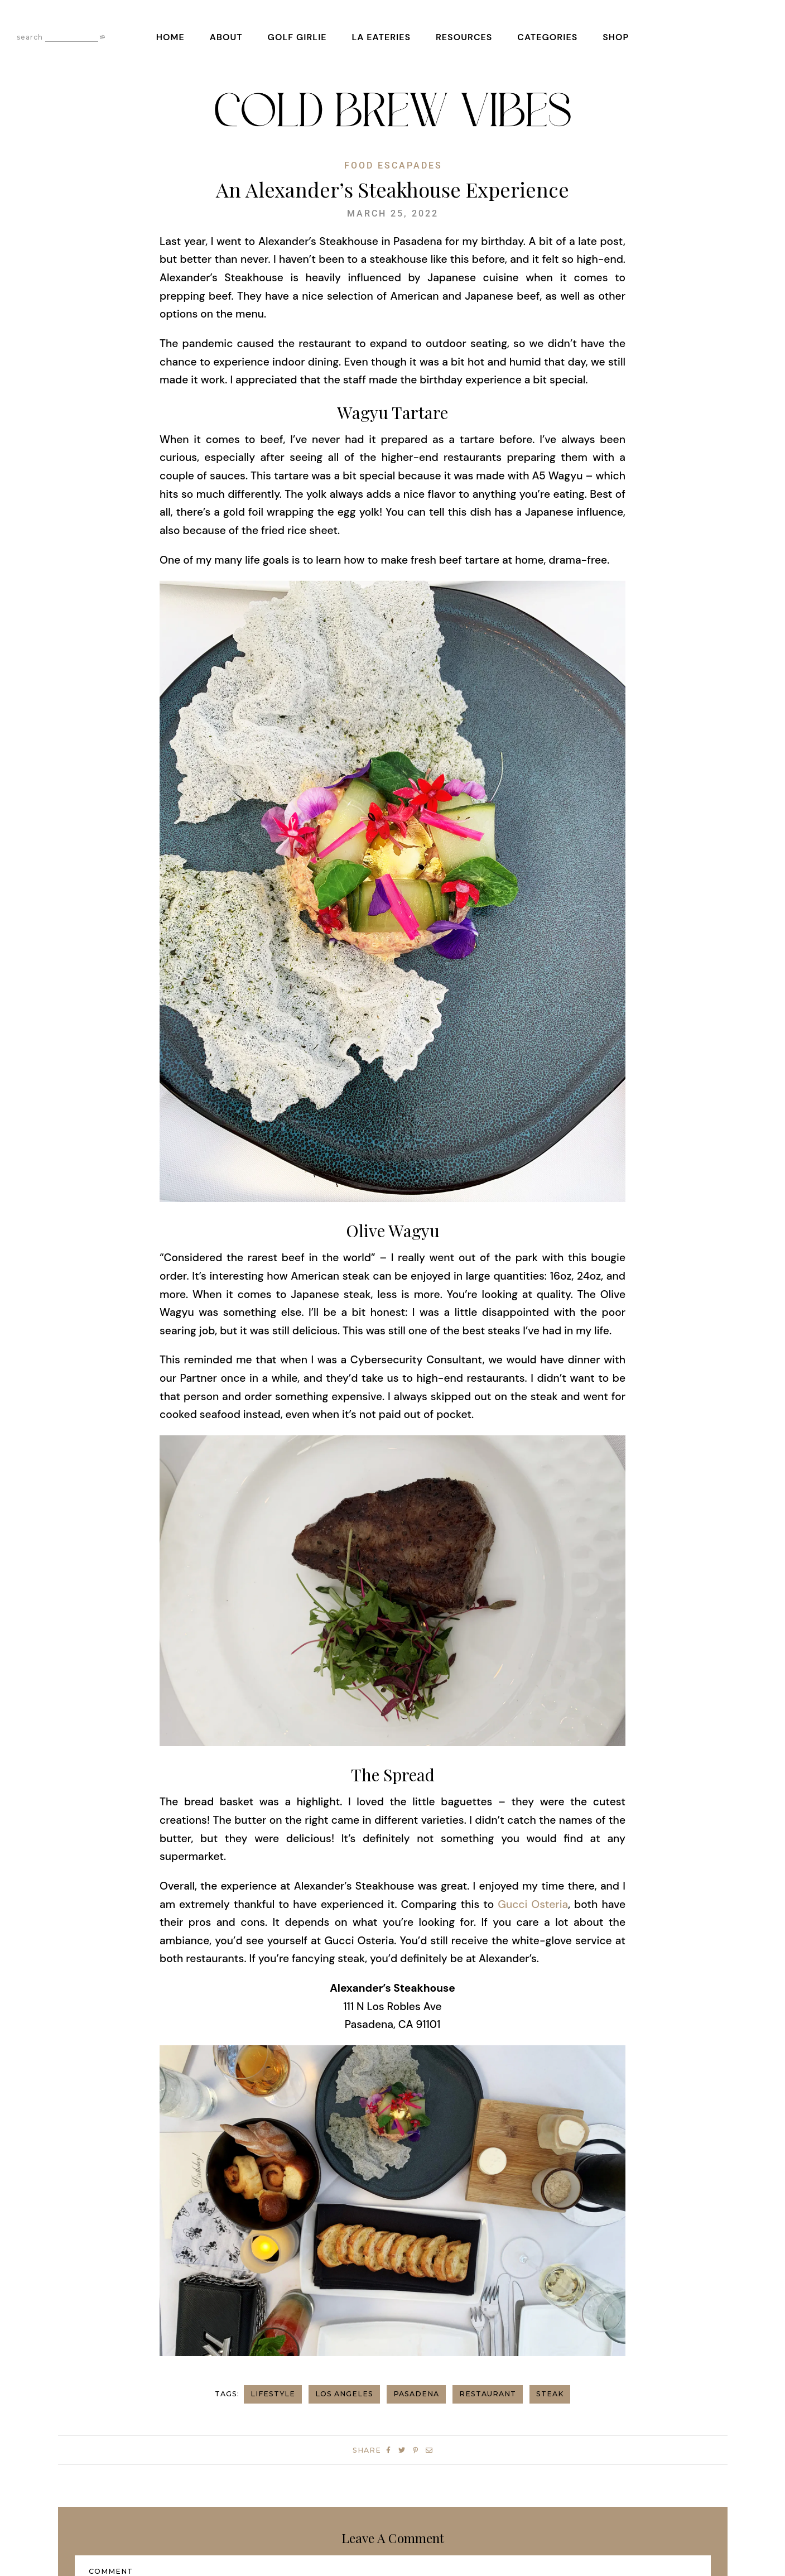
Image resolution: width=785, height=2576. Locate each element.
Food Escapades (393, 165)
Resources (464, 37)
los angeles (344, 2394)
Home (170, 37)
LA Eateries (381, 37)
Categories (547, 37)
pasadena (416, 2394)
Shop (616, 37)
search (30, 37)
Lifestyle (273, 2394)
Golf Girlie (297, 37)
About (226, 37)
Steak (550, 2394)
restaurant (487, 2394)
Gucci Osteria (533, 1904)
